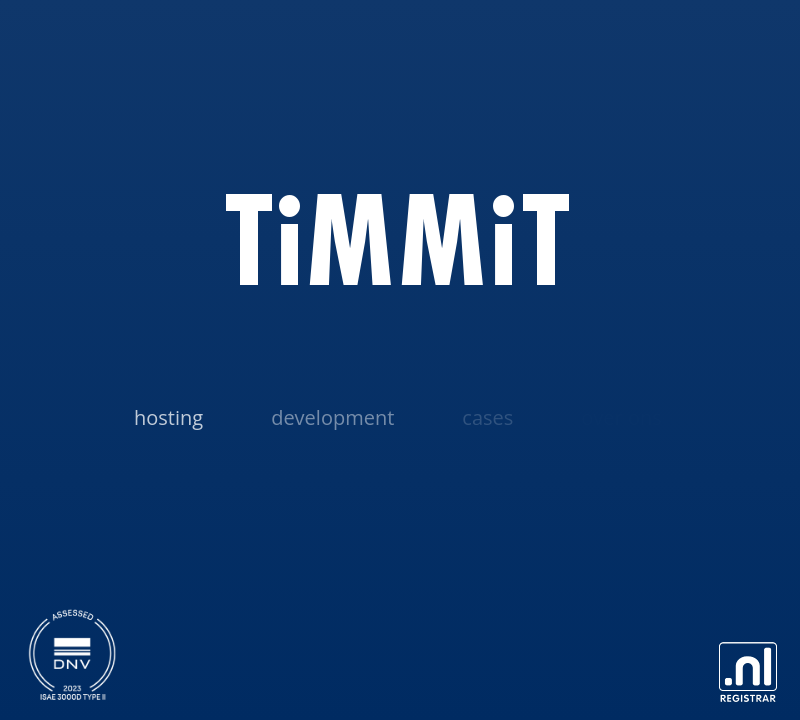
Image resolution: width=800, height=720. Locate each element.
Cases (487, 417)
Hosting (168, 417)
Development (332, 417)
